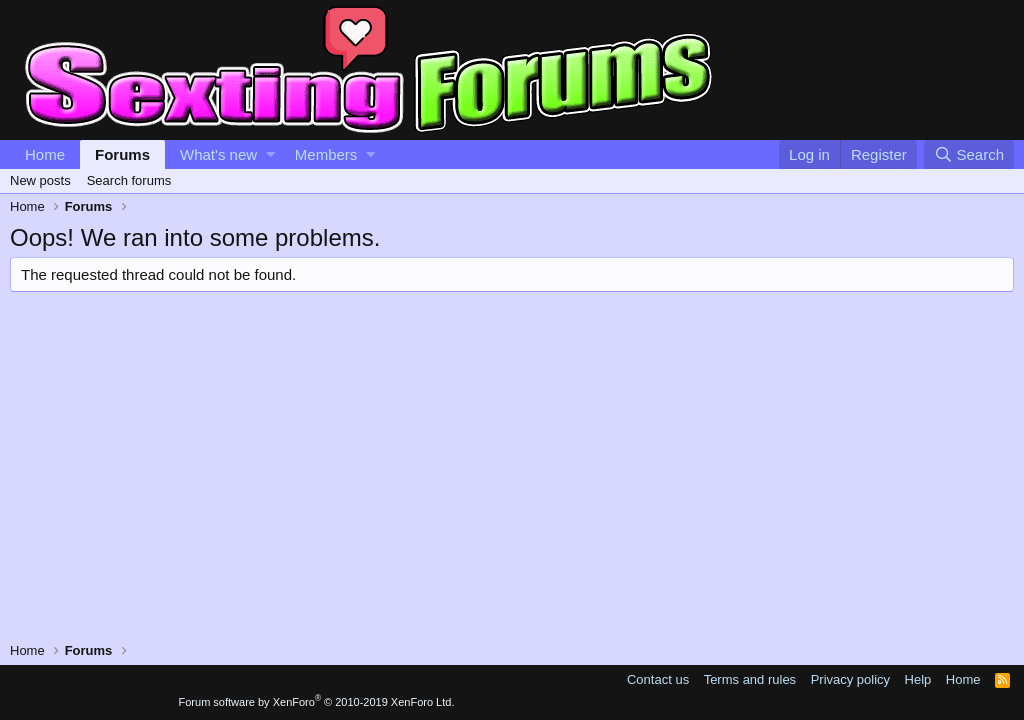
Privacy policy (850, 679)
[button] (270, 154)
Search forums (129, 180)
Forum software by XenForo (317, 702)
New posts (40, 180)
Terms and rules (750, 679)
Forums (122, 154)
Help (918, 679)
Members (326, 154)
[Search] (969, 154)
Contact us (658, 679)
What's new (218, 154)
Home (45, 154)
